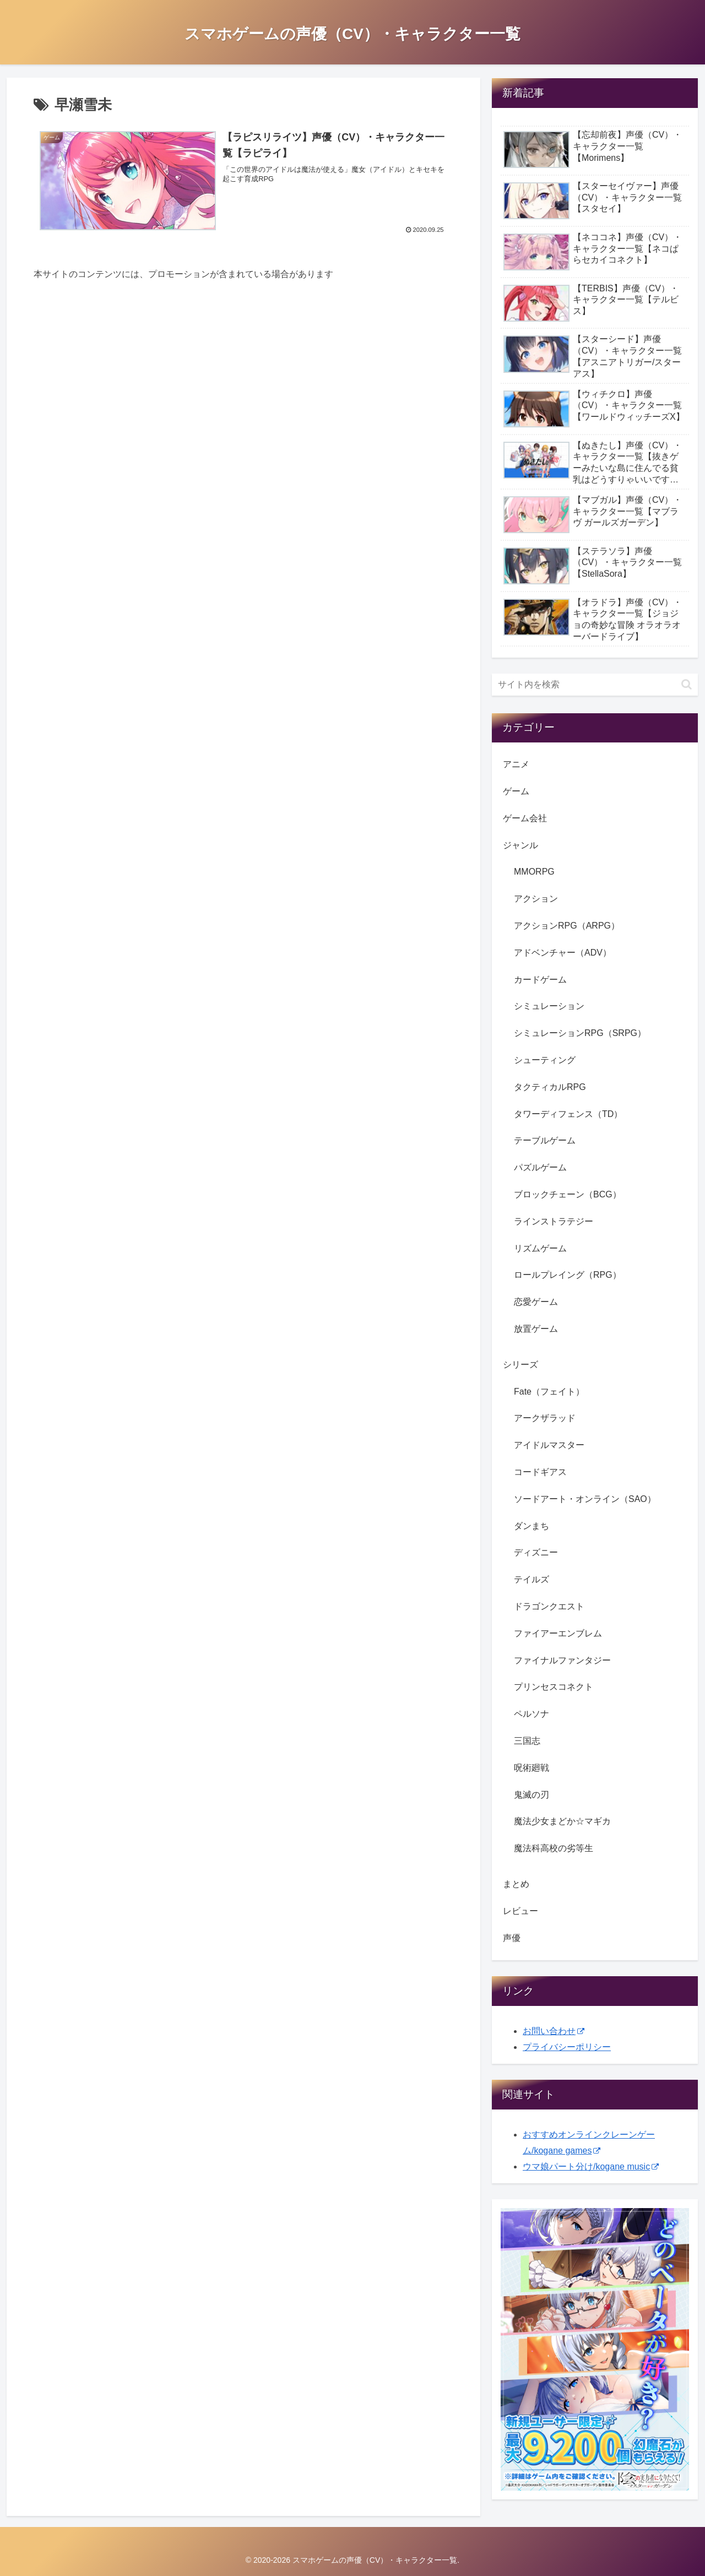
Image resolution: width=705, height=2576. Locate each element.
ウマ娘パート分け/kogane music (591, 2166)
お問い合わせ (553, 2031)
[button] (686, 684)
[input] (595, 685)
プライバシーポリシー (567, 2047)
